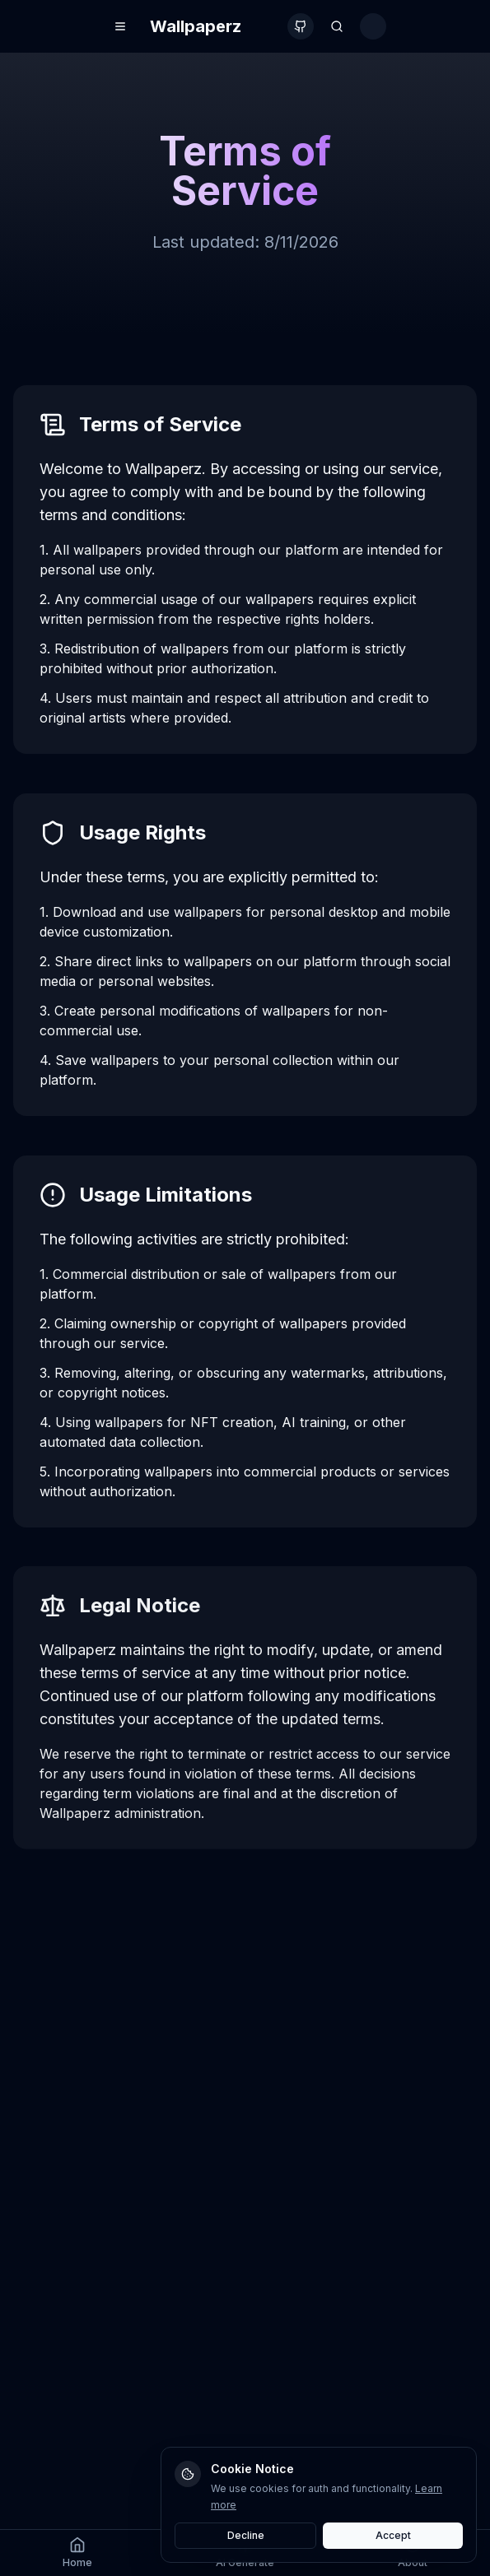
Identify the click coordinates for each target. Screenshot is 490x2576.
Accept (393, 2535)
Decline (245, 2535)
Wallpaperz (195, 26)
